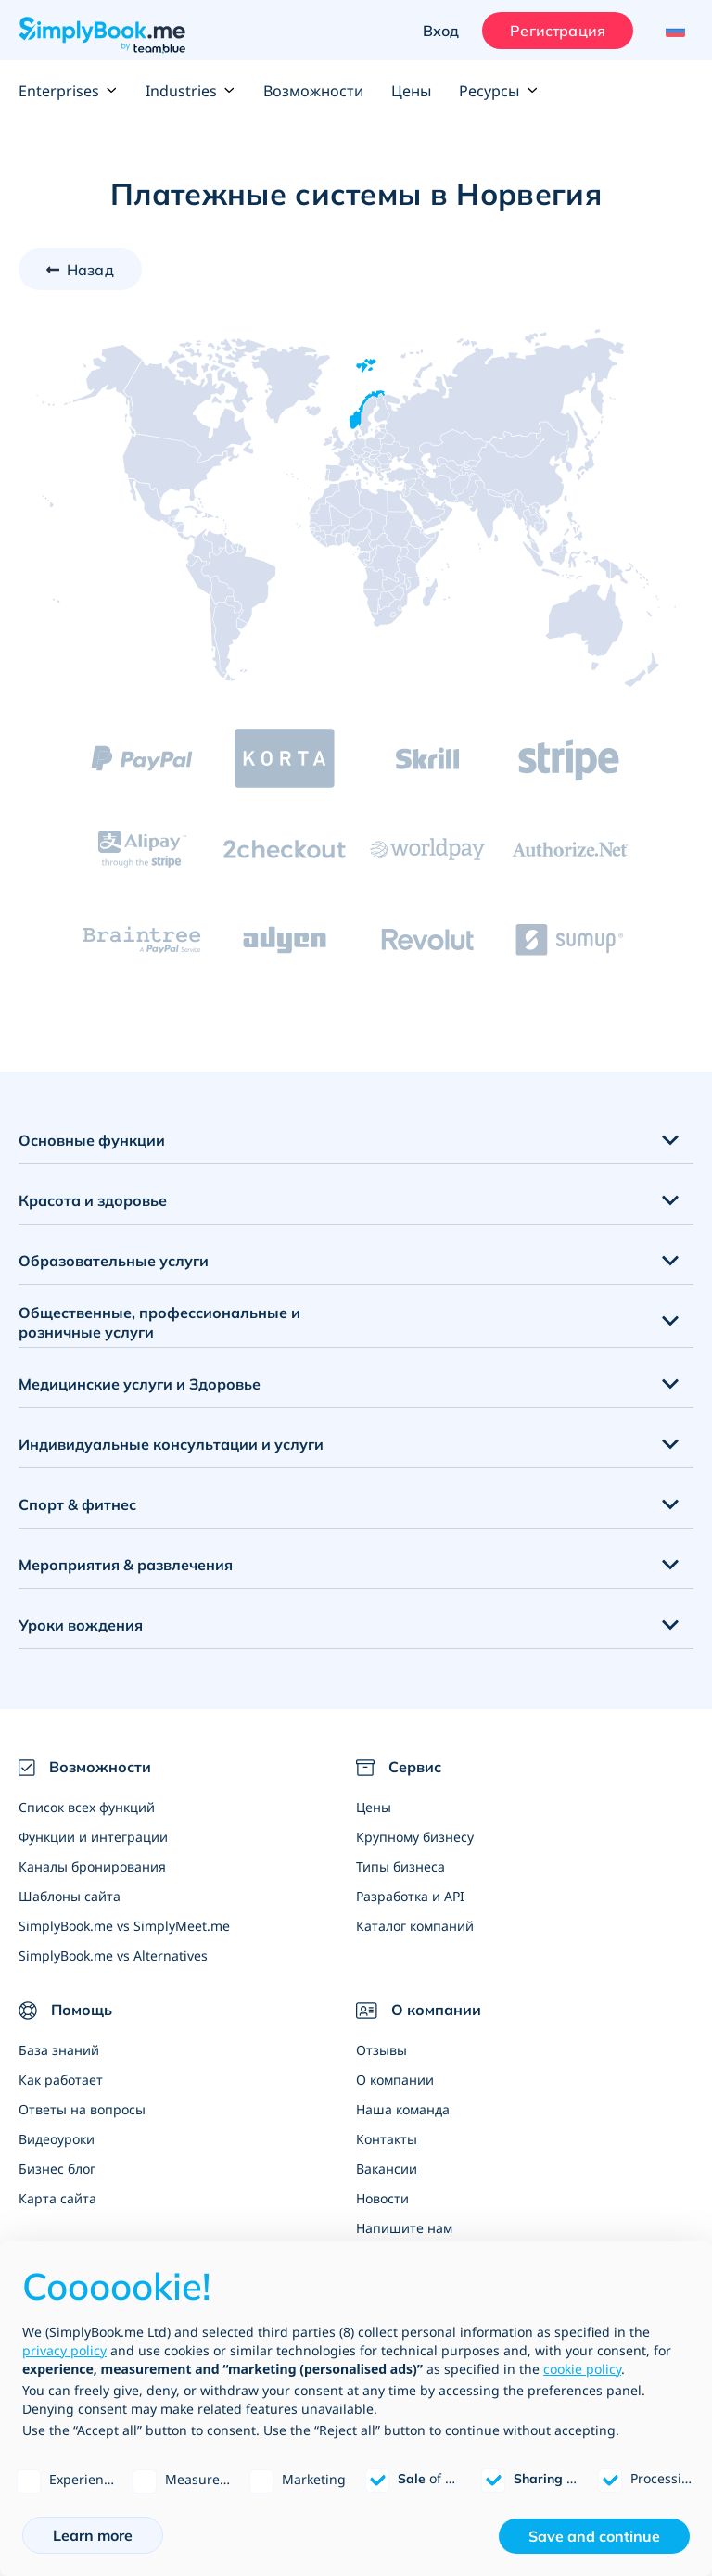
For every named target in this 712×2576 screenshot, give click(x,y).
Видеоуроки (57, 2139)
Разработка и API (410, 1896)
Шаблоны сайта (70, 1896)
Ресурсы (498, 91)
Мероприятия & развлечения (126, 1564)
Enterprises (68, 91)
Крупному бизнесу (415, 1837)
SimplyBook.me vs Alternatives (113, 1955)
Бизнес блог (57, 2168)
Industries (190, 91)
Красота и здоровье (93, 1200)
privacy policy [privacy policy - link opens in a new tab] (64, 2350)
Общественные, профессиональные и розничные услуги (159, 1322)
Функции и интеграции (93, 1837)
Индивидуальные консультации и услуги (171, 1444)
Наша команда (403, 2109)
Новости (382, 2198)
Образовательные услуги (114, 1260)
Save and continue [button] (594, 2536)
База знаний (59, 2050)
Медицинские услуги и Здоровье (140, 1384)
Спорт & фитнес (77, 1504)
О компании (395, 2079)
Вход (441, 30)
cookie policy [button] (582, 2369)
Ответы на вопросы (82, 2109)
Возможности (313, 91)
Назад (90, 269)
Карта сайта (57, 2198)
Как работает (61, 2079)
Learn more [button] (93, 2535)
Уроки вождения (81, 1625)
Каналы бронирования (92, 1866)
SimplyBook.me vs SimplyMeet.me (124, 1926)
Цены (411, 91)
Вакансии (386, 2168)
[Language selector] (672, 30)
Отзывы (381, 2050)
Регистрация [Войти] (557, 30)
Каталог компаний (415, 1926)
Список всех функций (87, 1807)
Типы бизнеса (400, 1866)
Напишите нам (404, 2228)
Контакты (386, 2139)
